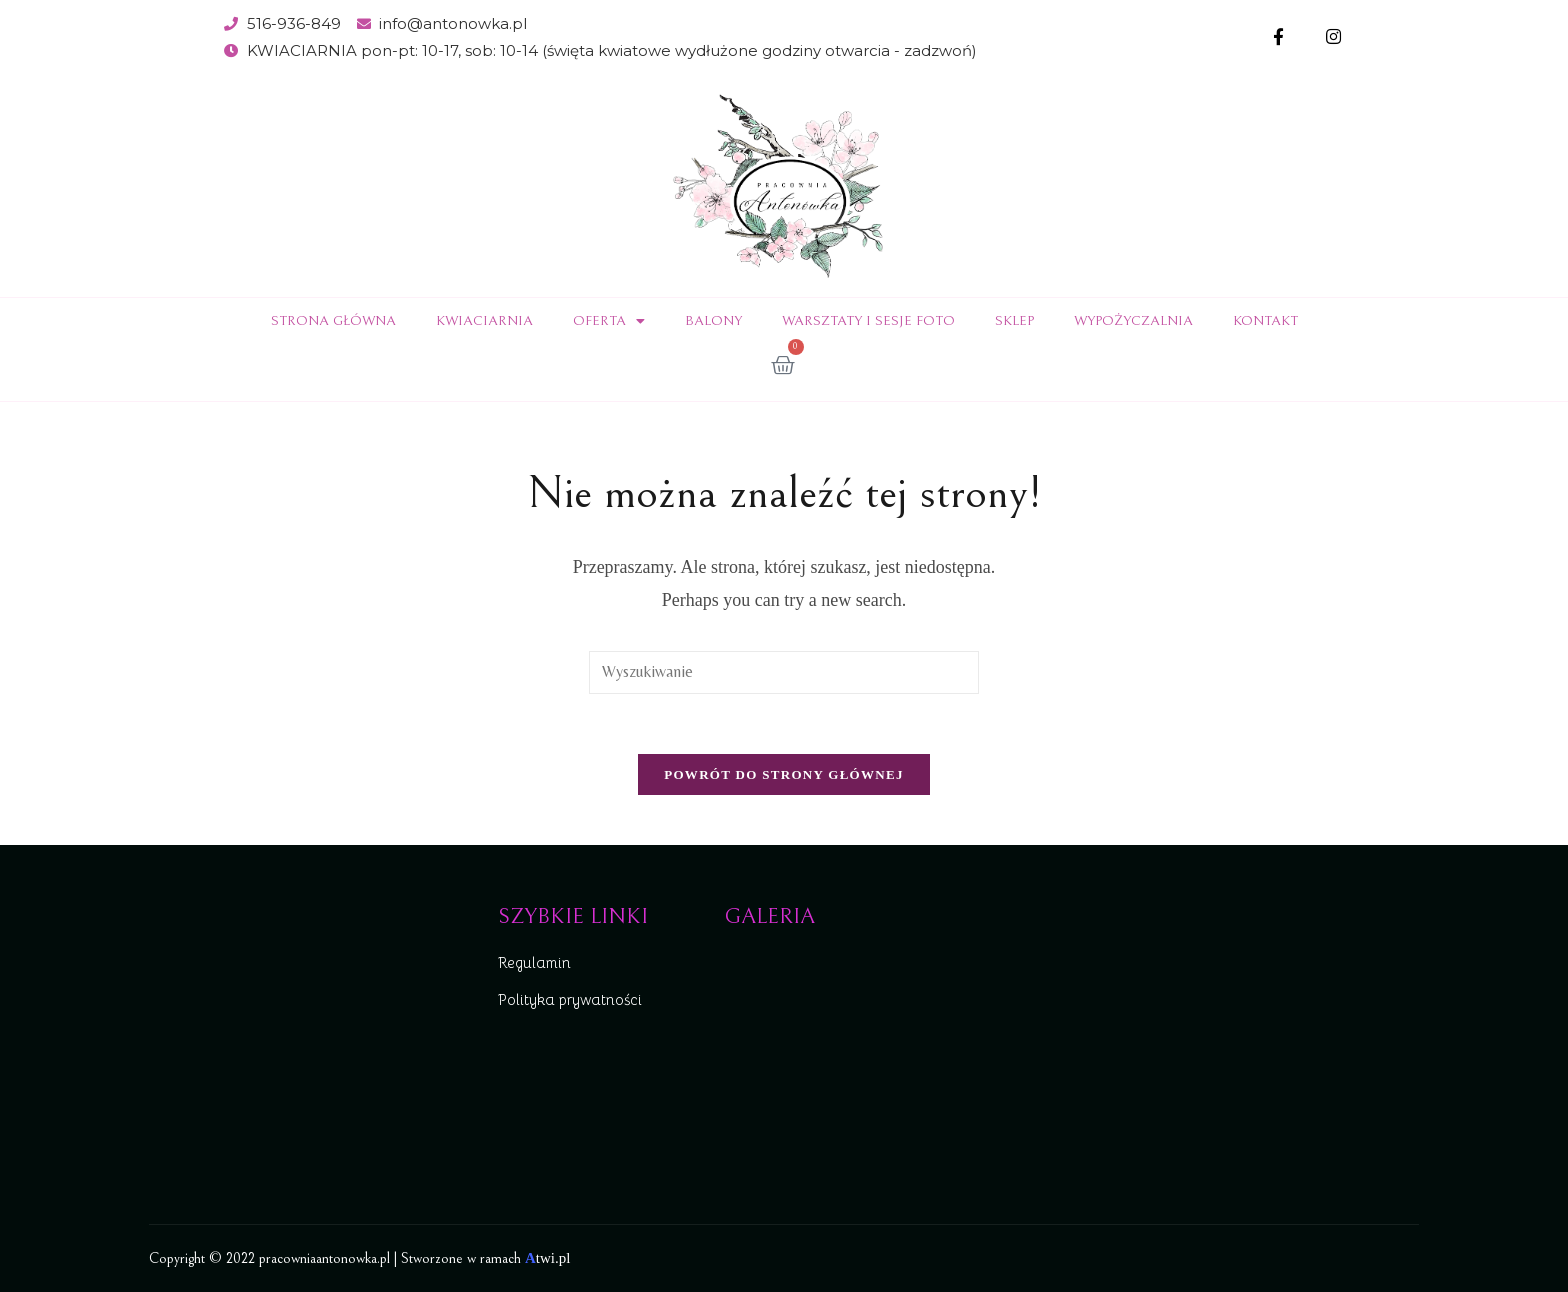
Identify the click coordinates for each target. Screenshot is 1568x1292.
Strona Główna (333, 321)
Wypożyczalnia (1133, 321)
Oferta (609, 321)
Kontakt (1265, 321)
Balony (713, 321)
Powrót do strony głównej (784, 774)
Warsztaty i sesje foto (868, 321)
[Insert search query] (784, 672)
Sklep (1014, 321)
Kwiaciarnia (484, 321)
